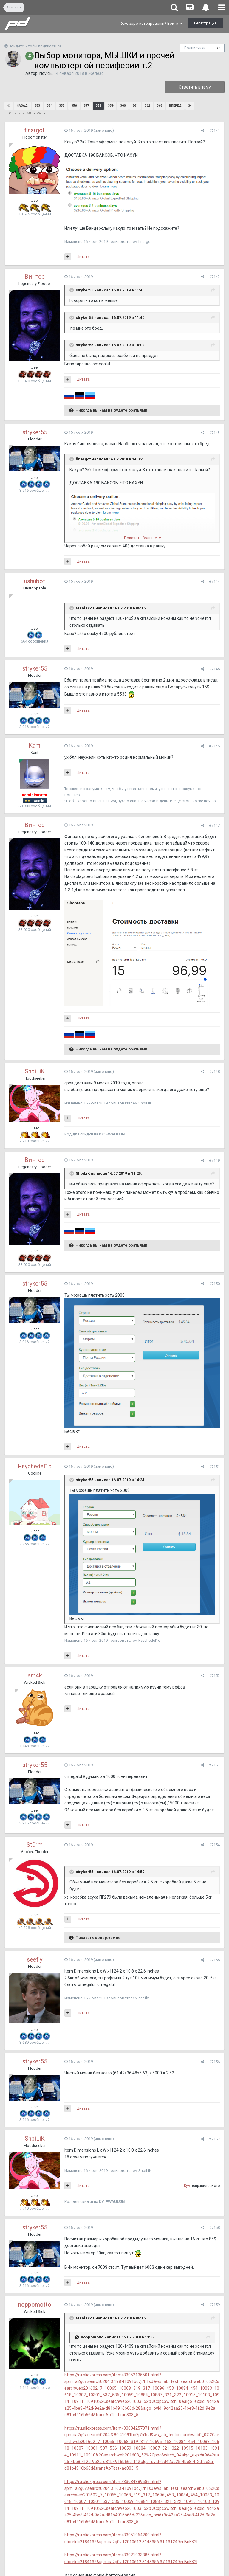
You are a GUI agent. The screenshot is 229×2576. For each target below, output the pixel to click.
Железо (96, 73)
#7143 (214, 432)
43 (218, 48)
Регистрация (205, 23)
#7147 (214, 825)
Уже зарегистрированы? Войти (151, 23)
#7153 (214, 1765)
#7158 (214, 2227)
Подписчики (194, 48)
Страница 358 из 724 (27, 113)
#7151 (214, 1466)
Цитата (83, 257)
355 (61, 106)
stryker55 (34, 432)
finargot (34, 130)
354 (49, 106)
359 (110, 106)
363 (159, 106)
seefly (34, 1959)
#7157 (214, 2139)
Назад (22, 105)
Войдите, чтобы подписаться (35, 46)
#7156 (214, 2062)
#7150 (214, 1283)
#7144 (214, 581)
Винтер (34, 276)
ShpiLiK (35, 1071)
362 (147, 106)
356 (74, 106)
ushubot (34, 581)
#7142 (214, 276)
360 (123, 106)
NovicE (45, 73)
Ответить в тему (195, 87)
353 (37, 106)
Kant (35, 745)
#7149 (214, 1160)
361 (135, 106)
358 (98, 106)
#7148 (214, 1071)
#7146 (214, 746)
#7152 (214, 1675)
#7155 (214, 1960)
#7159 (214, 2304)
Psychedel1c (35, 1466)
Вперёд (175, 105)
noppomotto (34, 2304)
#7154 (214, 1845)
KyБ (187, 2186)
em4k (34, 1675)
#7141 (214, 130)
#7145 (214, 669)
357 (86, 106)
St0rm (35, 1844)
